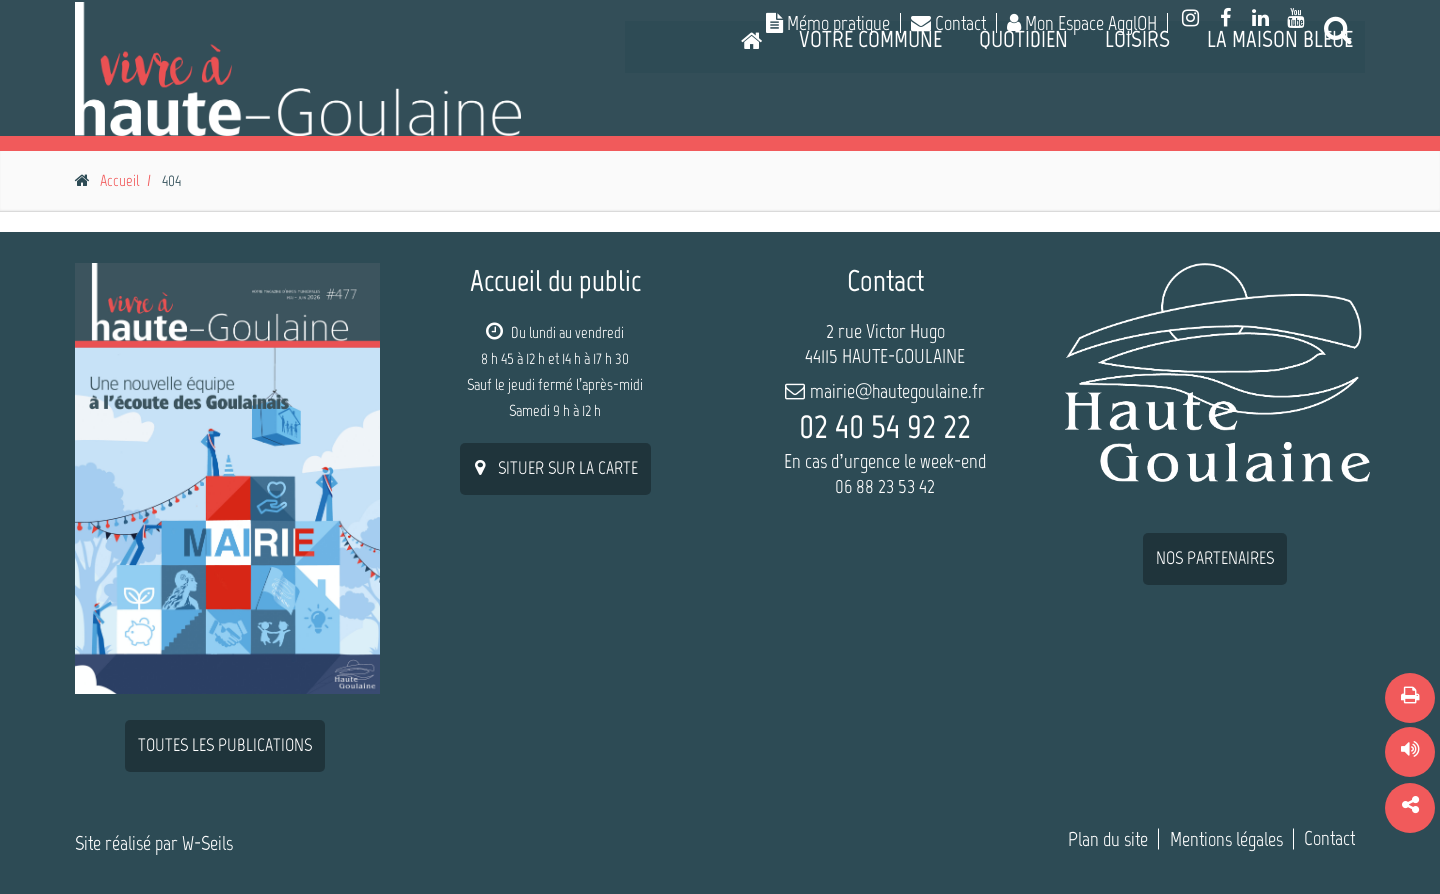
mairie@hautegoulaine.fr (897, 391)
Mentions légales (1226, 839)
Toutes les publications (225, 745)
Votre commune (870, 124)
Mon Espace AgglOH (1082, 23)
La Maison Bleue (1280, 124)
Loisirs (1137, 124)
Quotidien (1023, 124)
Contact (948, 23)
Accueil (119, 180)
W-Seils (207, 843)
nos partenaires (1215, 558)
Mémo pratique (828, 23)
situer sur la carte (555, 468)
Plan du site (1108, 839)
